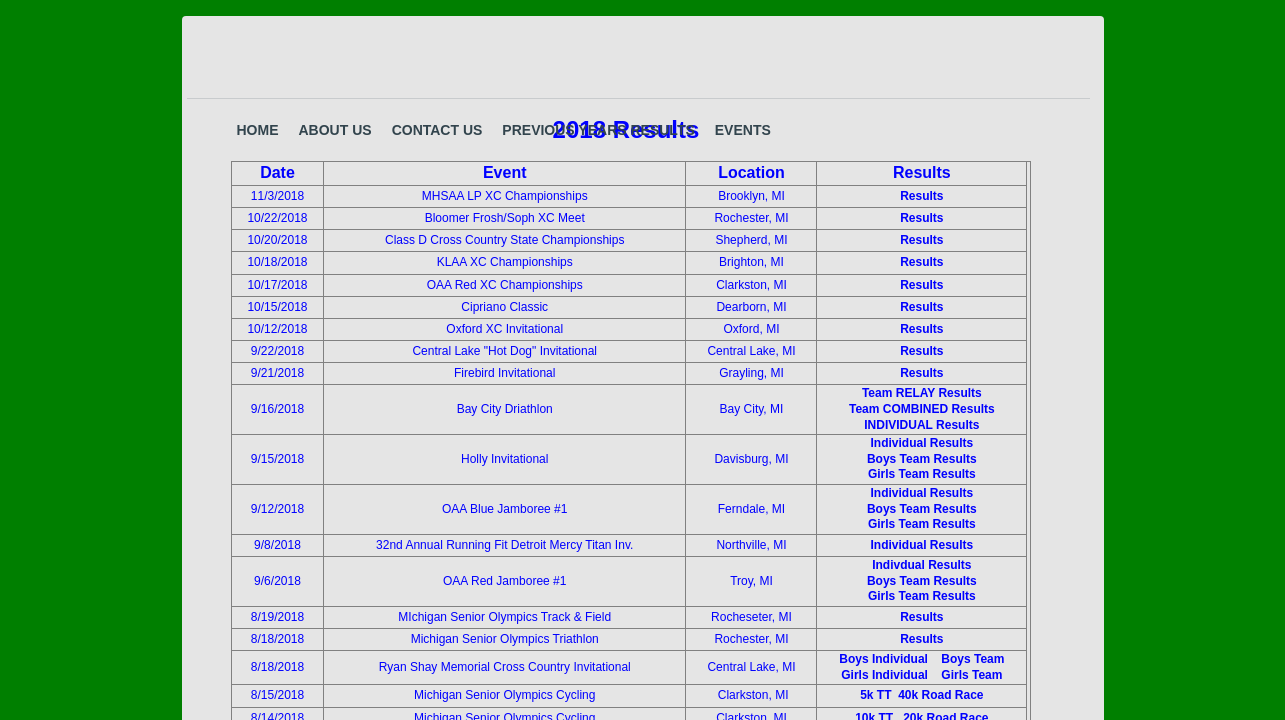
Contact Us (437, 130)
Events (743, 130)
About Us (335, 130)
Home (258, 130)
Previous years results (598, 130)
